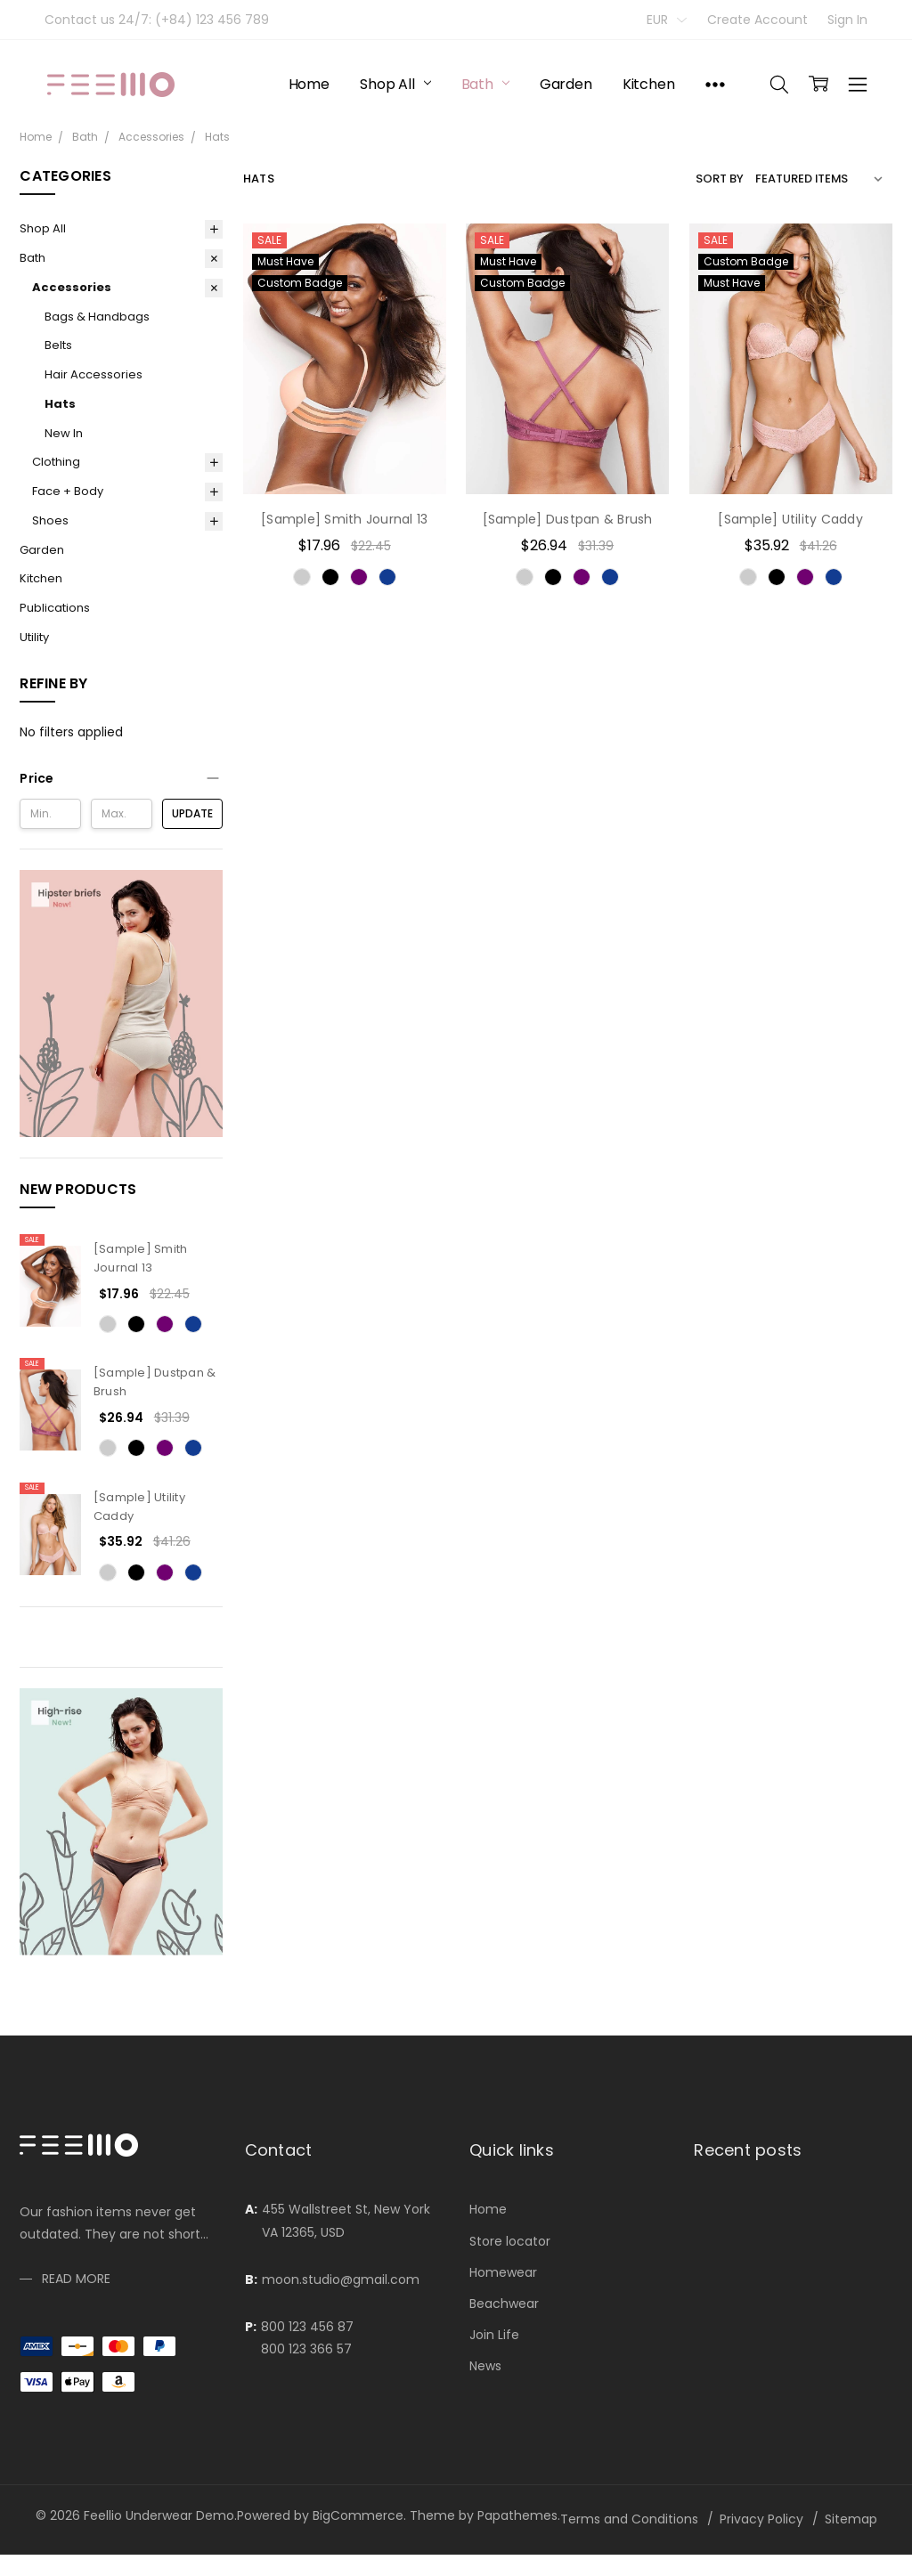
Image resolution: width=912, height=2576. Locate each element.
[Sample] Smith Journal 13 (141, 1258)
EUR (667, 19)
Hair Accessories (93, 374)
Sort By (720, 178)
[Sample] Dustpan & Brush (568, 519)
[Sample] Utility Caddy (790, 519)
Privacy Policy (761, 2519)
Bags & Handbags (97, 316)
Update (192, 813)
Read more (76, 2396)
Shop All (395, 84)
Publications (55, 607)
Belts (58, 345)
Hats (60, 403)
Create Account (757, 19)
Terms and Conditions (629, 2519)
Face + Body (67, 491)
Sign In (847, 19)
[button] (121, 778)
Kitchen (649, 84)
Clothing (56, 461)
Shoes (50, 520)
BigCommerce (358, 2515)
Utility (34, 637)
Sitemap (851, 2519)
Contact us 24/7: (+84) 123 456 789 (157, 19)
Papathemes (517, 2515)
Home (309, 84)
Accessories (71, 287)
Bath (485, 84)
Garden (566, 84)
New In (64, 433)
